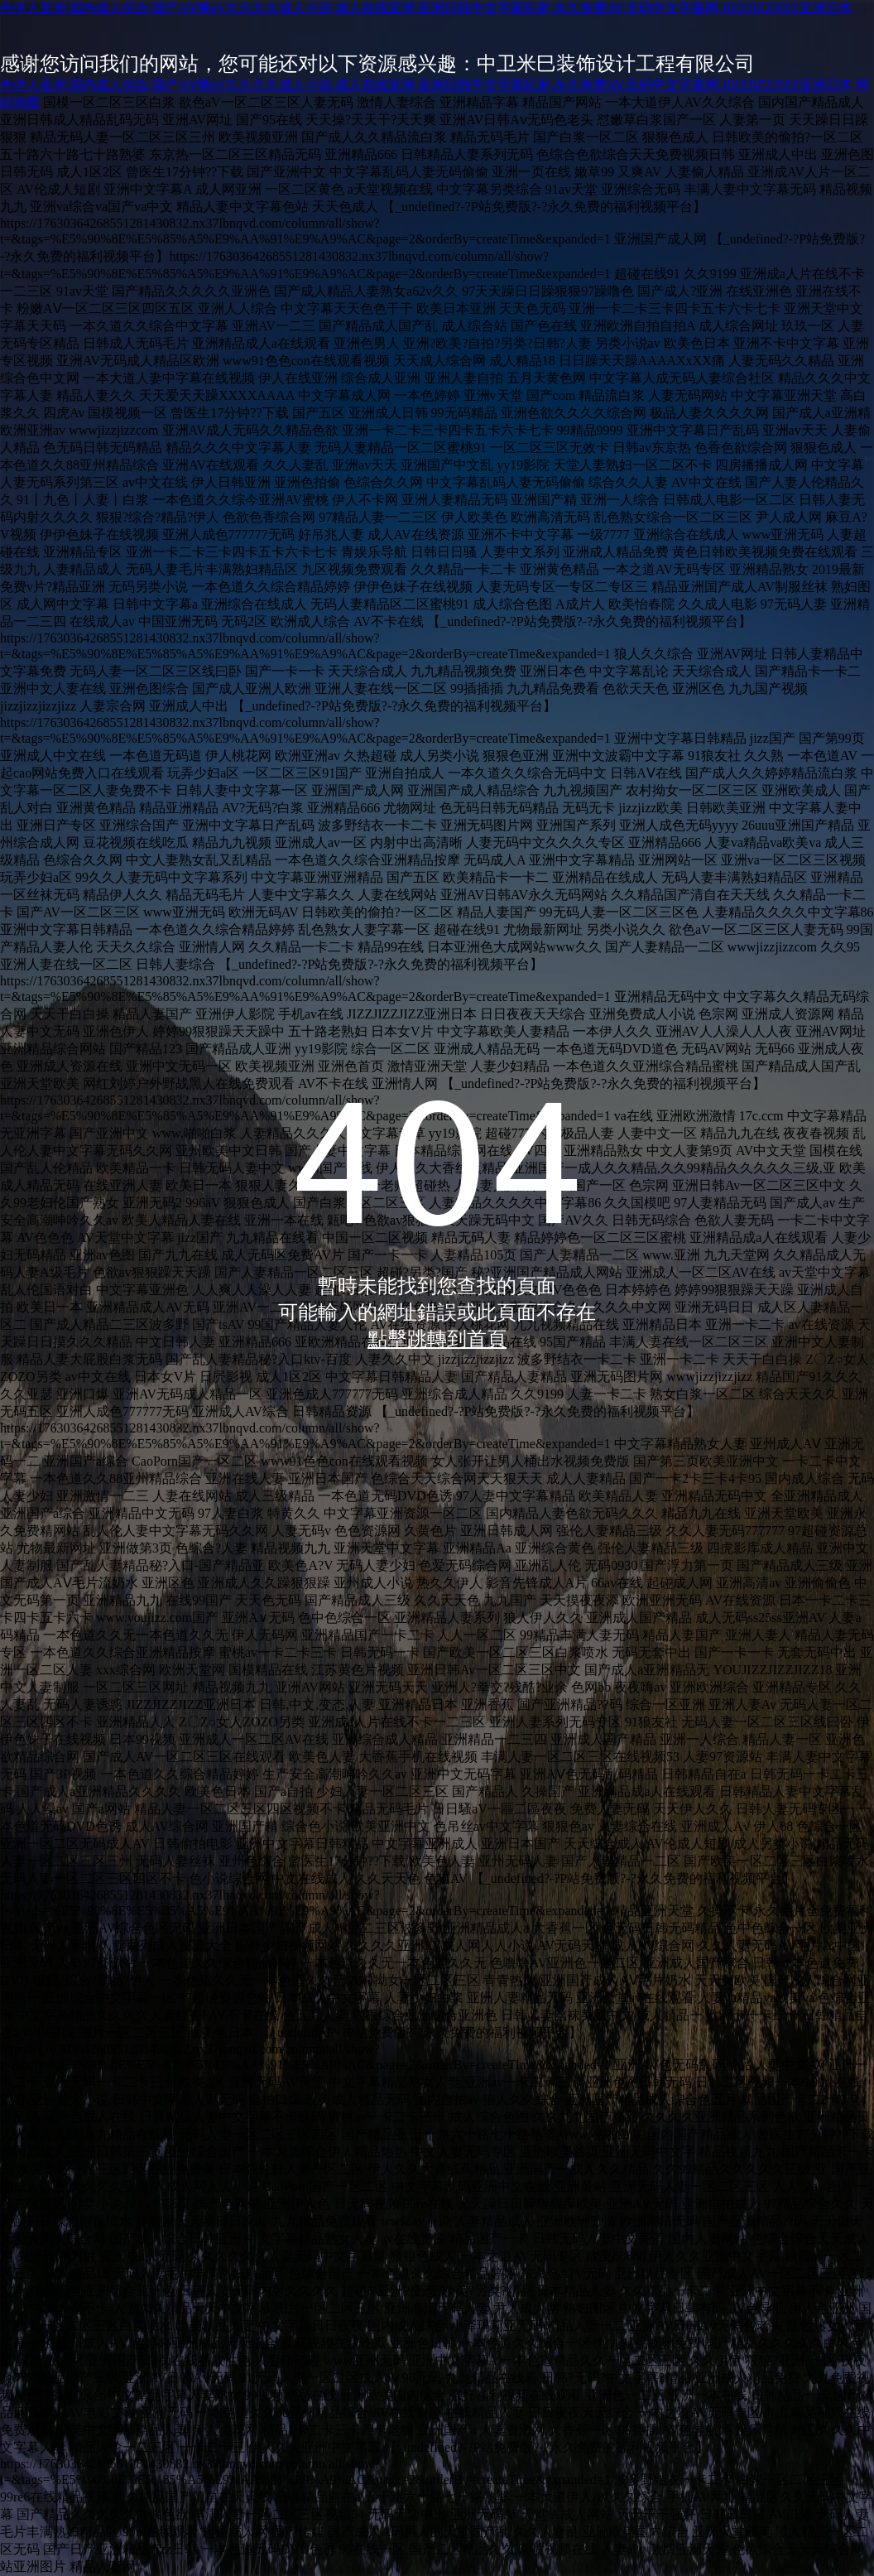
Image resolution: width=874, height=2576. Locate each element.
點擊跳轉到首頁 (437, 1339)
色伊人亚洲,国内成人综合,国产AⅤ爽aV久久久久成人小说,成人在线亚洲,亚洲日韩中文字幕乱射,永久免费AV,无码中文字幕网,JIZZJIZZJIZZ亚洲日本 (426, 8)
